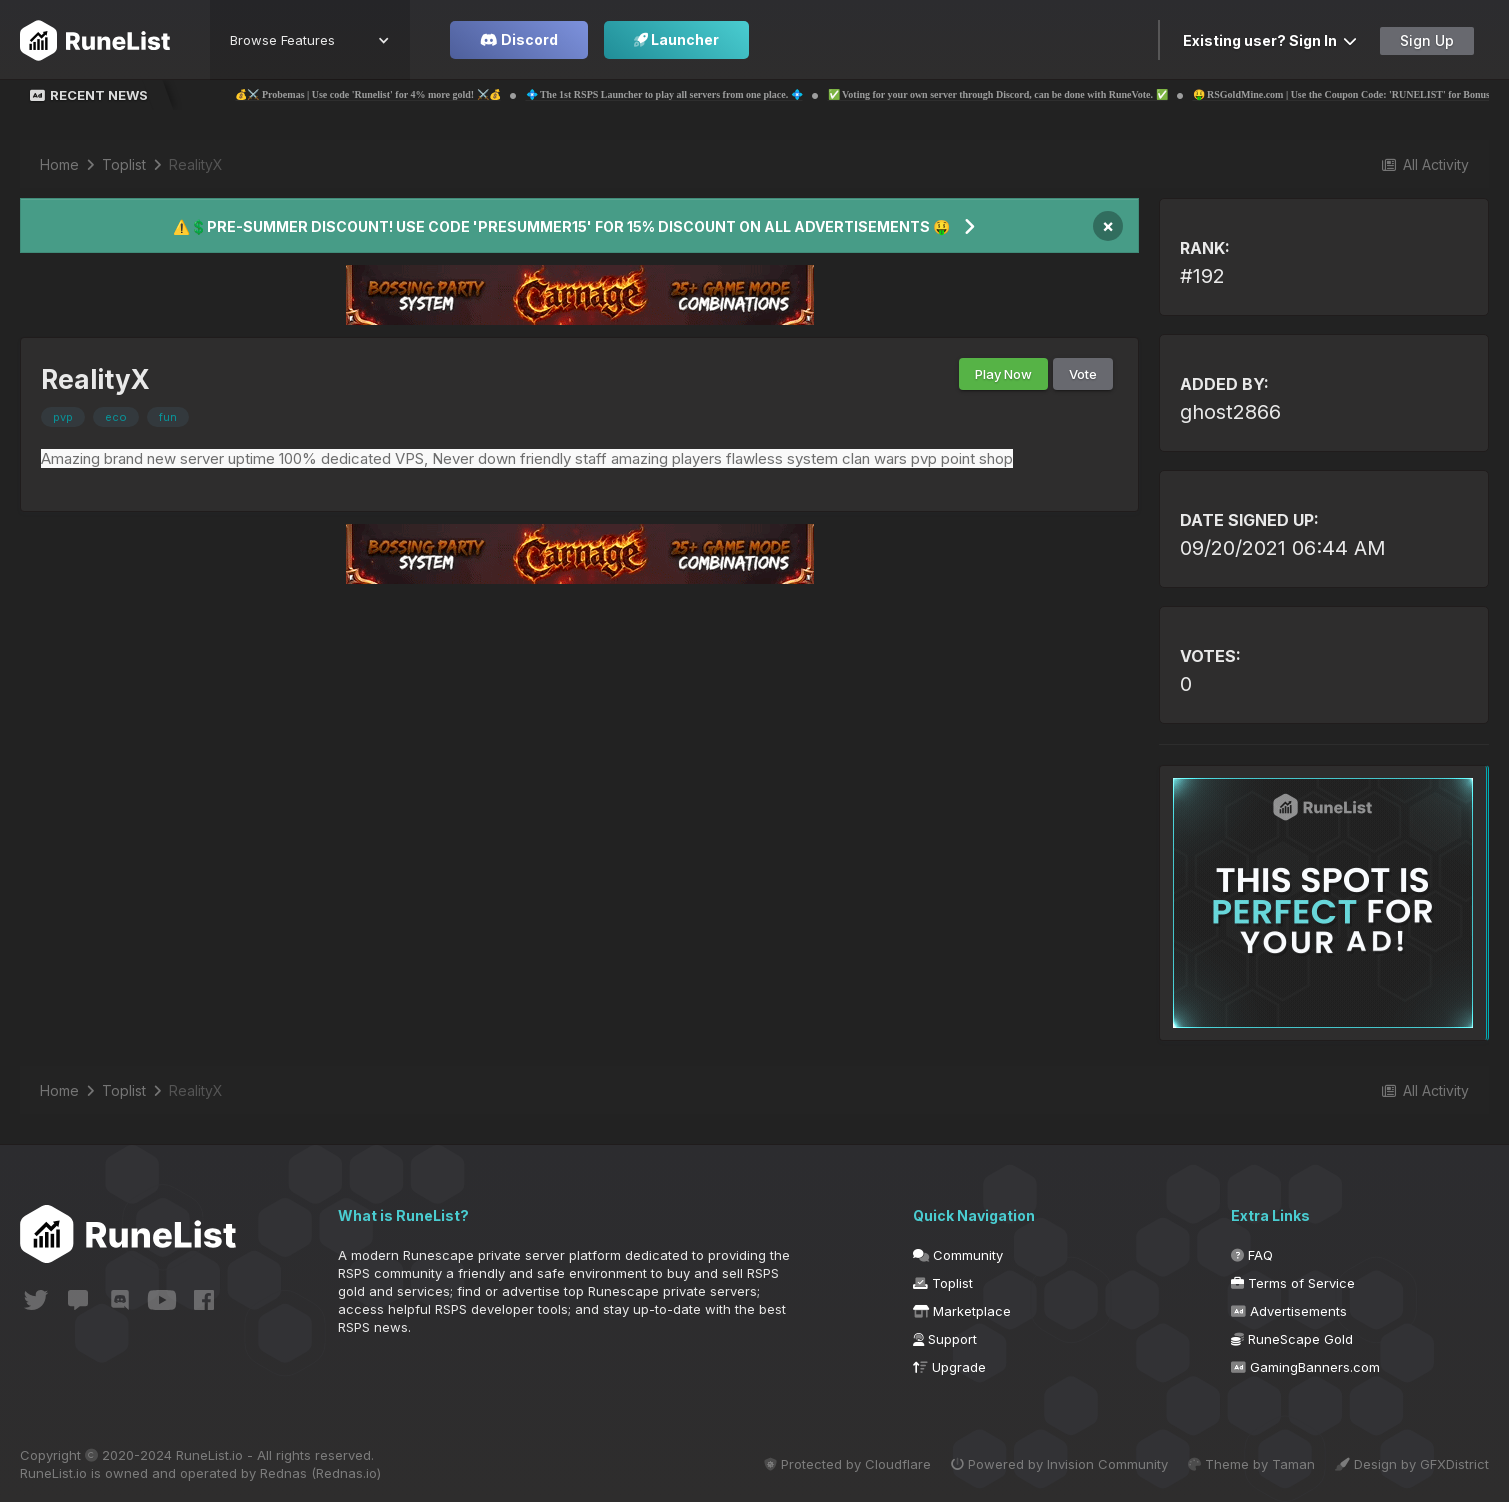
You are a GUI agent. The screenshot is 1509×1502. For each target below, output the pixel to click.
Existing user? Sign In (1270, 40)
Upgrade (949, 1367)
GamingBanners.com (1305, 1367)
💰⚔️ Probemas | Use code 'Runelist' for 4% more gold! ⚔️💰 (421, 94)
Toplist (943, 1283)
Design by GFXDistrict (1412, 1464)
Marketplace (962, 1311)
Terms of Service (1293, 1283)
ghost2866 (1230, 412)
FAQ (1252, 1255)
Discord (519, 39)
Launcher (676, 39)
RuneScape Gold (1292, 1339)
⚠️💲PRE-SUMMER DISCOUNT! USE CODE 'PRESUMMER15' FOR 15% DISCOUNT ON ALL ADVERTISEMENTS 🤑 (561, 226)
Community (958, 1255)
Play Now (1003, 374)
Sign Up (1427, 40)
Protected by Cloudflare (835, 1464)
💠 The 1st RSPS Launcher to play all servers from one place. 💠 (718, 94)
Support (945, 1339)
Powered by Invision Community (1051, 1464)
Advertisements (1289, 1311)
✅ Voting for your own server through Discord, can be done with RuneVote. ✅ (1052, 94)
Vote (1083, 374)
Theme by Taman (1247, 1464)
